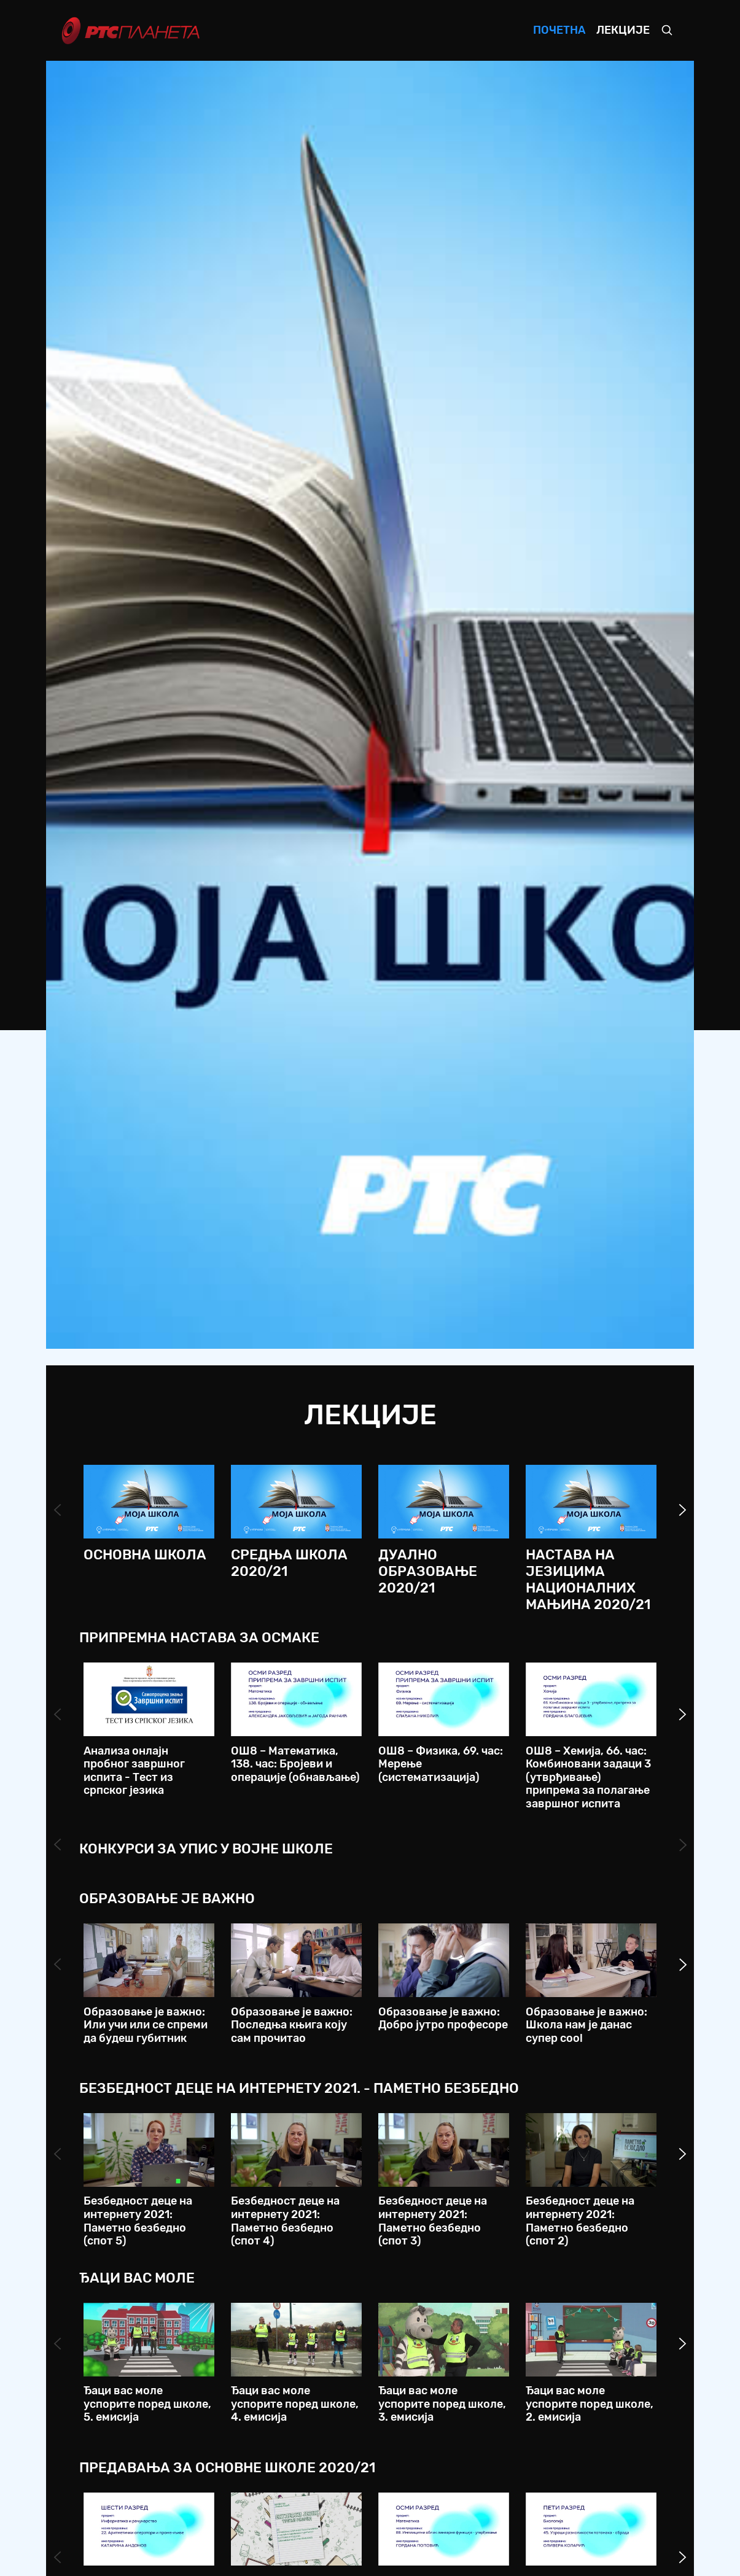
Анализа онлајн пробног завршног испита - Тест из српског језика (134, 1771)
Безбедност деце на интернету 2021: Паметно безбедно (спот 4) (285, 2221)
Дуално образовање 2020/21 (427, 1571)
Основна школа (145, 1554)
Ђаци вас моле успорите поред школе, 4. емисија (295, 2404)
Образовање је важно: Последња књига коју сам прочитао (291, 2025)
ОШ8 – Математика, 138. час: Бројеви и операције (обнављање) (295, 1764)
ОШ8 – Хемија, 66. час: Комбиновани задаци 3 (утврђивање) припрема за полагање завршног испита (588, 1777)
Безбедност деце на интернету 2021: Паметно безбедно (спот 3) (432, 2221)
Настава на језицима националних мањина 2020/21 (588, 1579)
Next (683, 1510)
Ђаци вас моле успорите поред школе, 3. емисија (442, 2404)
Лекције (623, 30)
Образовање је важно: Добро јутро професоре (443, 2018)
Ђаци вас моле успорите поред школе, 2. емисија (589, 2404)
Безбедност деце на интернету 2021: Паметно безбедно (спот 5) (138, 2221)
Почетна (559, 30)
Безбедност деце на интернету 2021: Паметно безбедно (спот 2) (580, 2221)
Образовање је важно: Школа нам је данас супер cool (586, 2025)
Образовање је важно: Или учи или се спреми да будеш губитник (146, 2025)
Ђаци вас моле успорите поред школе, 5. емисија (147, 2404)
